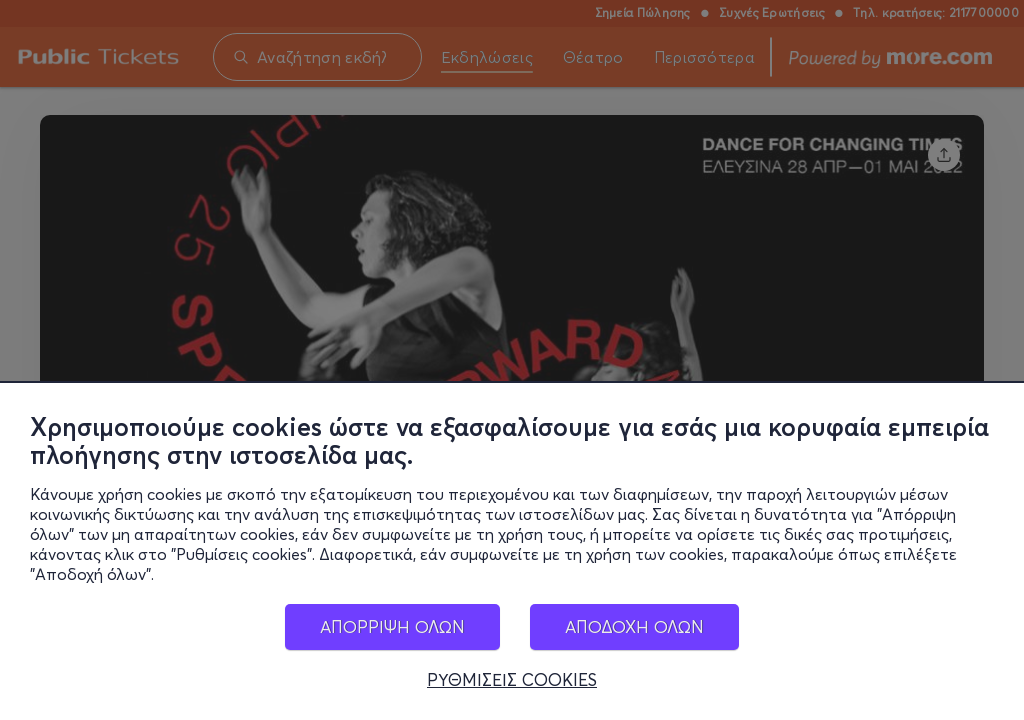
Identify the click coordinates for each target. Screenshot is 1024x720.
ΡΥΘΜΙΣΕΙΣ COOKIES (512, 691)
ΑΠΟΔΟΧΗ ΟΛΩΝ (634, 637)
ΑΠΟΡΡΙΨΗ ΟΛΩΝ (392, 637)
